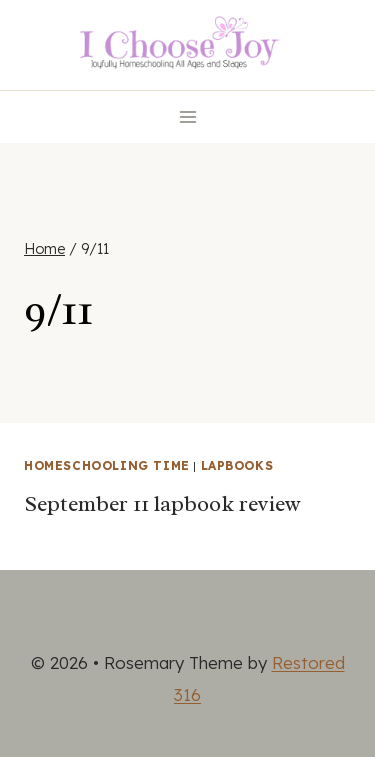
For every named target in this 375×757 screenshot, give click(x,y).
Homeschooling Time (107, 465)
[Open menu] (187, 116)
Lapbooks (237, 465)
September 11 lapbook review (162, 504)
